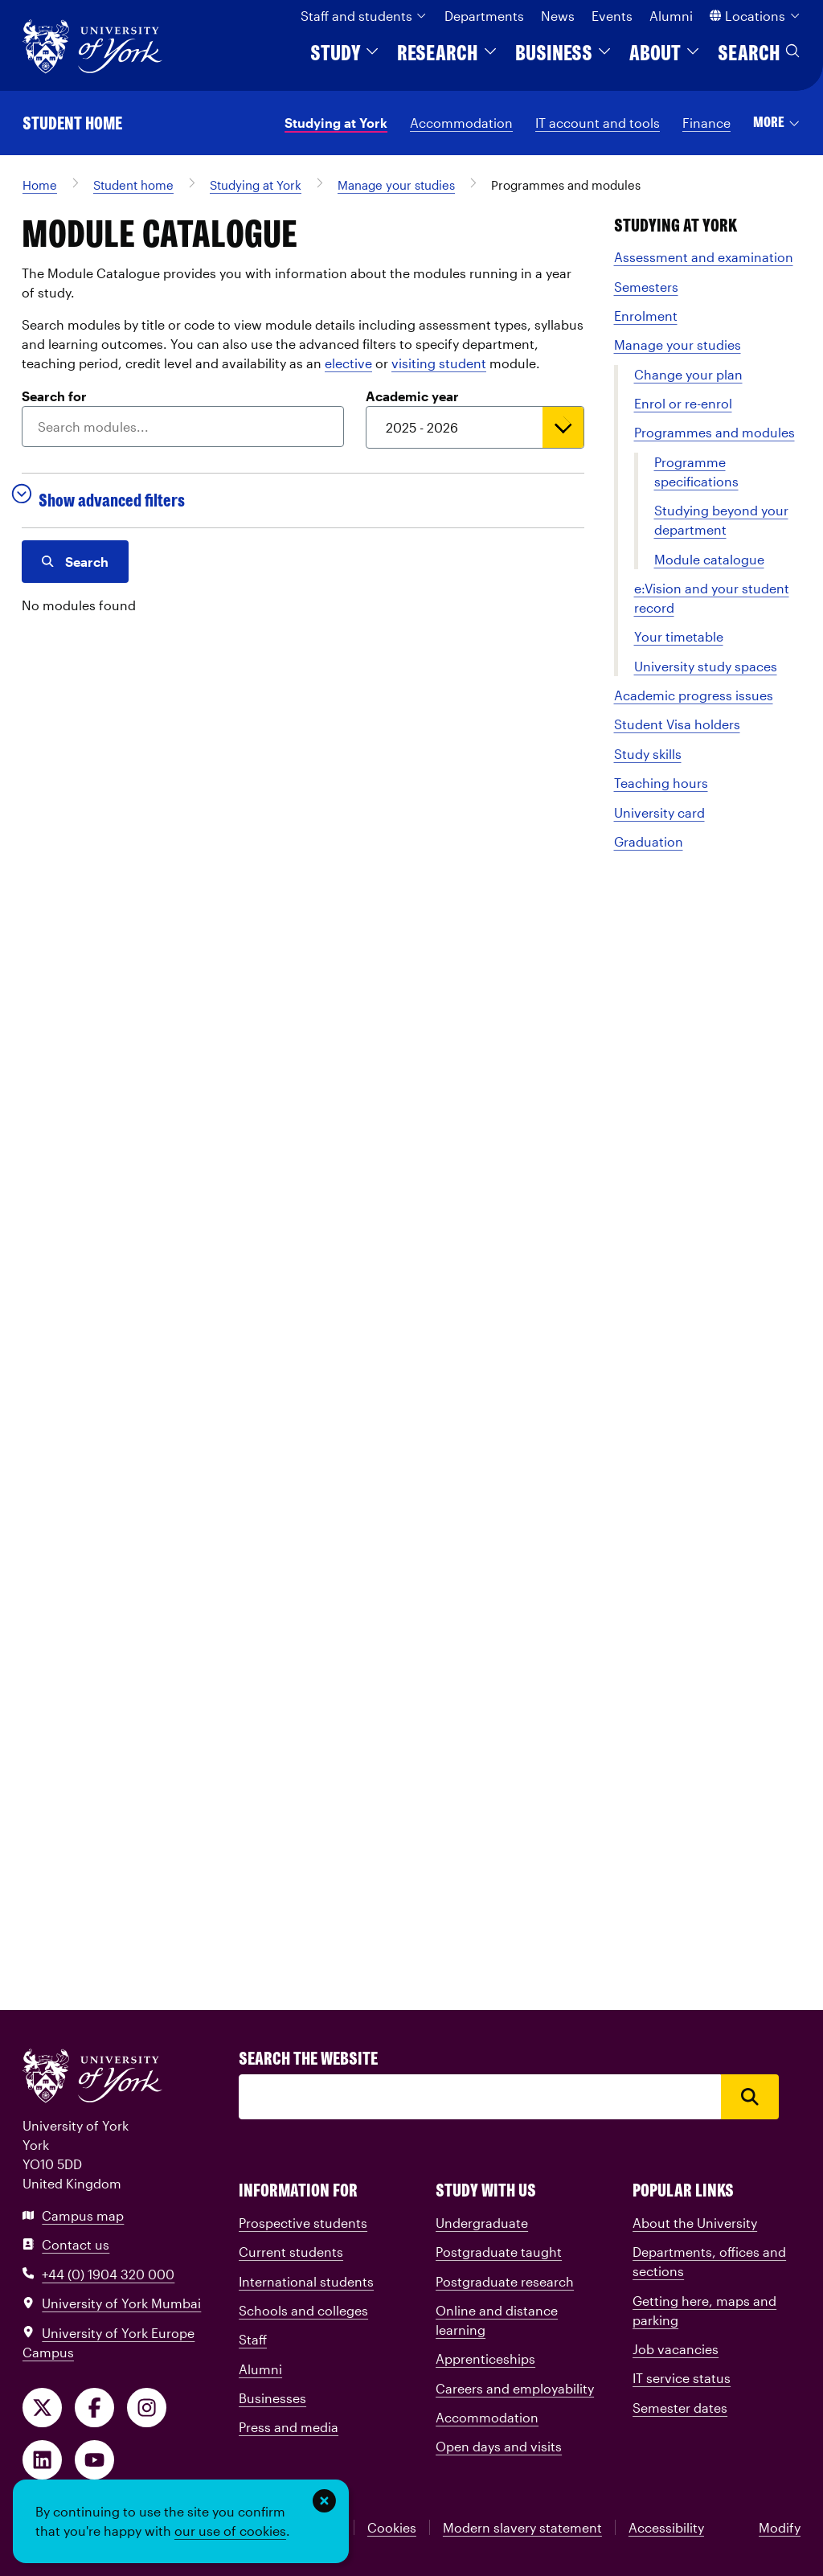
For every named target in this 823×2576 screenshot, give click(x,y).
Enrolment (646, 315)
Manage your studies (396, 185)
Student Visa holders (677, 724)
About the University (695, 2222)
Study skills (648, 753)
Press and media (288, 2426)
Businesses (272, 2398)
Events (612, 15)
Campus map (73, 2215)
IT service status (682, 2377)
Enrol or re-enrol (683, 403)
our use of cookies (230, 2530)
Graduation (648, 841)
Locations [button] (755, 15)
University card (659, 812)
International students (306, 2281)
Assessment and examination (703, 257)
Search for (54, 396)
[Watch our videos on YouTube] (94, 2460)
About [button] (665, 53)
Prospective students (303, 2222)
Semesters (646, 286)
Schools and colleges (303, 2310)
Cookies (391, 2527)
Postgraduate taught (499, 2251)
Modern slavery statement (522, 2527)
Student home (72, 123)
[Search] (480, 2096)
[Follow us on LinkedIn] (42, 2460)
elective (348, 363)
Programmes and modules (566, 185)
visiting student (438, 363)
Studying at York (336, 122)
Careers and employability (515, 2388)
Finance (706, 122)
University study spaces (705, 666)
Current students (291, 2251)
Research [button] (447, 53)
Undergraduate (482, 2222)
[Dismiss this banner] (324, 2500)
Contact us (66, 2244)
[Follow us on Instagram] (146, 2407)
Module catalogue (709, 559)
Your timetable (678, 636)
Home (40, 185)
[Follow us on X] (42, 2407)
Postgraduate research (505, 2281)
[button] (776, 122)
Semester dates (680, 2407)
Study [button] (345, 53)
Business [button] (563, 53)
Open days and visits (499, 2446)
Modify (779, 2527)
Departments (484, 15)
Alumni (671, 15)
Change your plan (688, 374)
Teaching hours (661, 782)
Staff (253, 2339)
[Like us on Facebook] (94, 2407)
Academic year (412, 396)
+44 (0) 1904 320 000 (98, 2274)
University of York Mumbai (112, 2303)
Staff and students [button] (364, 15)
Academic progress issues (693, 695)
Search (75, 561)
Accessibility (666, 2527)
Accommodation (461, 122)
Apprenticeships (485, 2358)
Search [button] (759, 53)
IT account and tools (597, 122)
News (558, 15)
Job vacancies (676, 2349)
